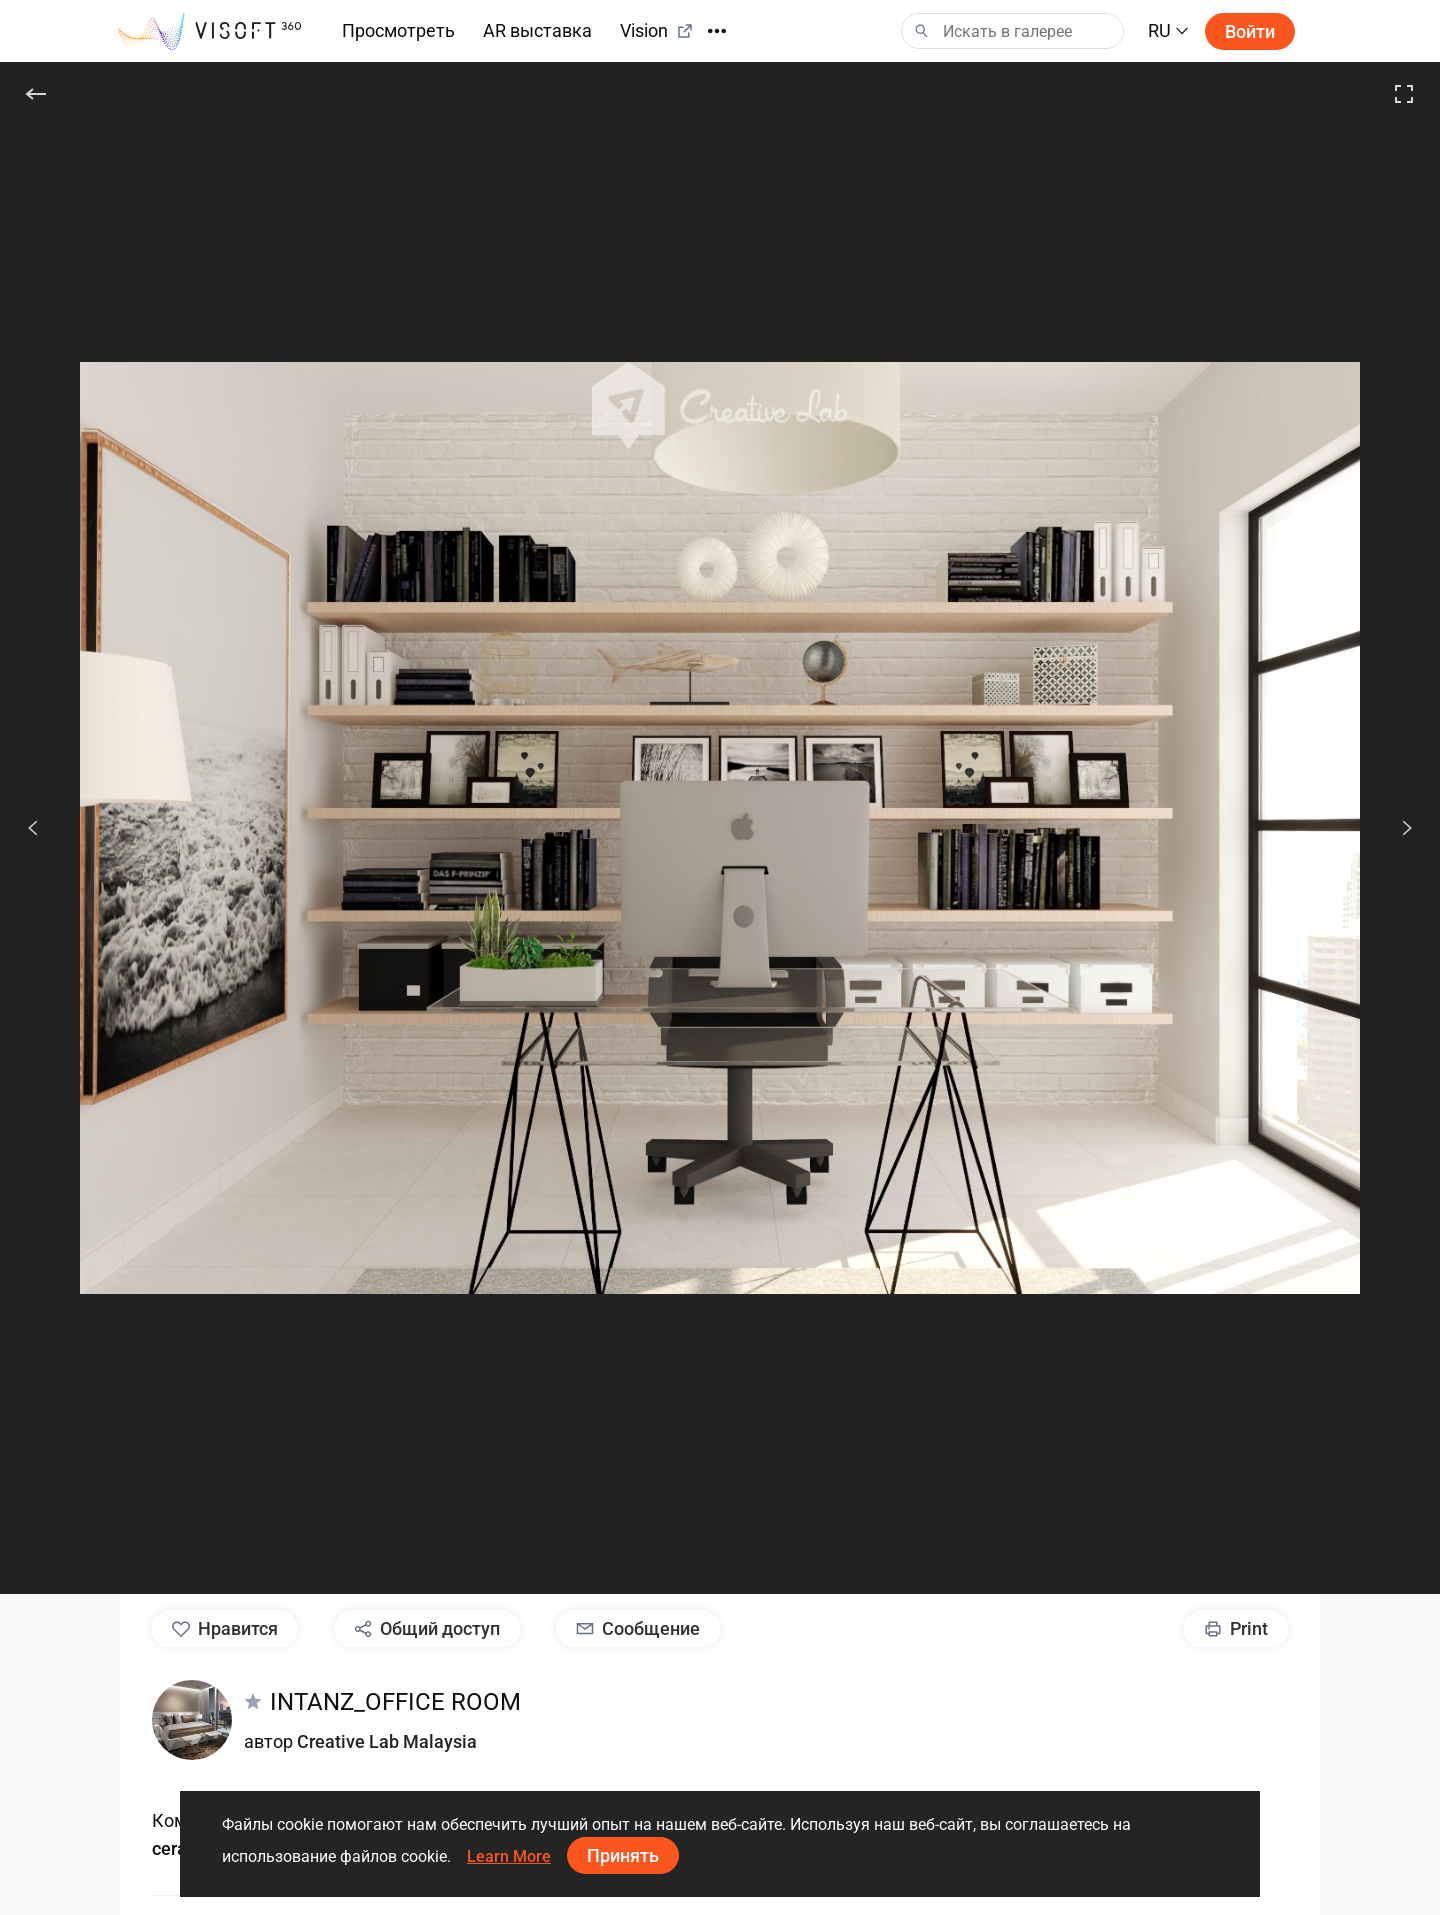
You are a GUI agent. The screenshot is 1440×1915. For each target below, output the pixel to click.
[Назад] (36, 94)
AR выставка (537, 30)
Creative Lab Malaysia (387, 1741)
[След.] (1396, 828)
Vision (657, 30)
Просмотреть (398, 30)
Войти (1250, 31)
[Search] (1012, 31)
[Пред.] (33, 828)
